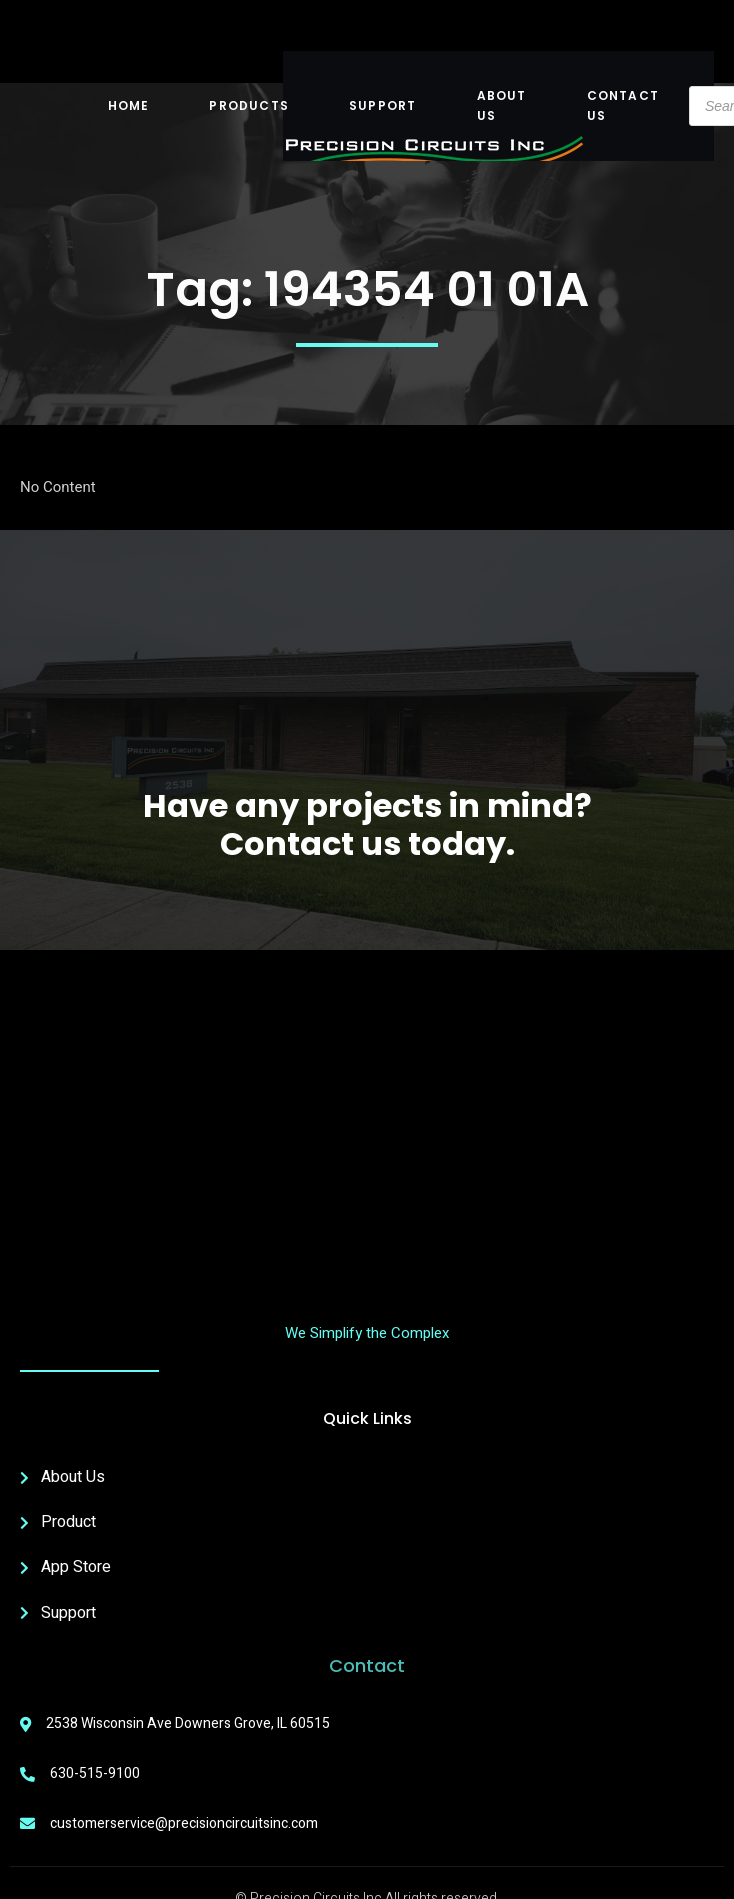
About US (502, 105)
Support (382, 105)
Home (129, 105)
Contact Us (623, 105)
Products (249, 105)
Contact (367, 1665)
